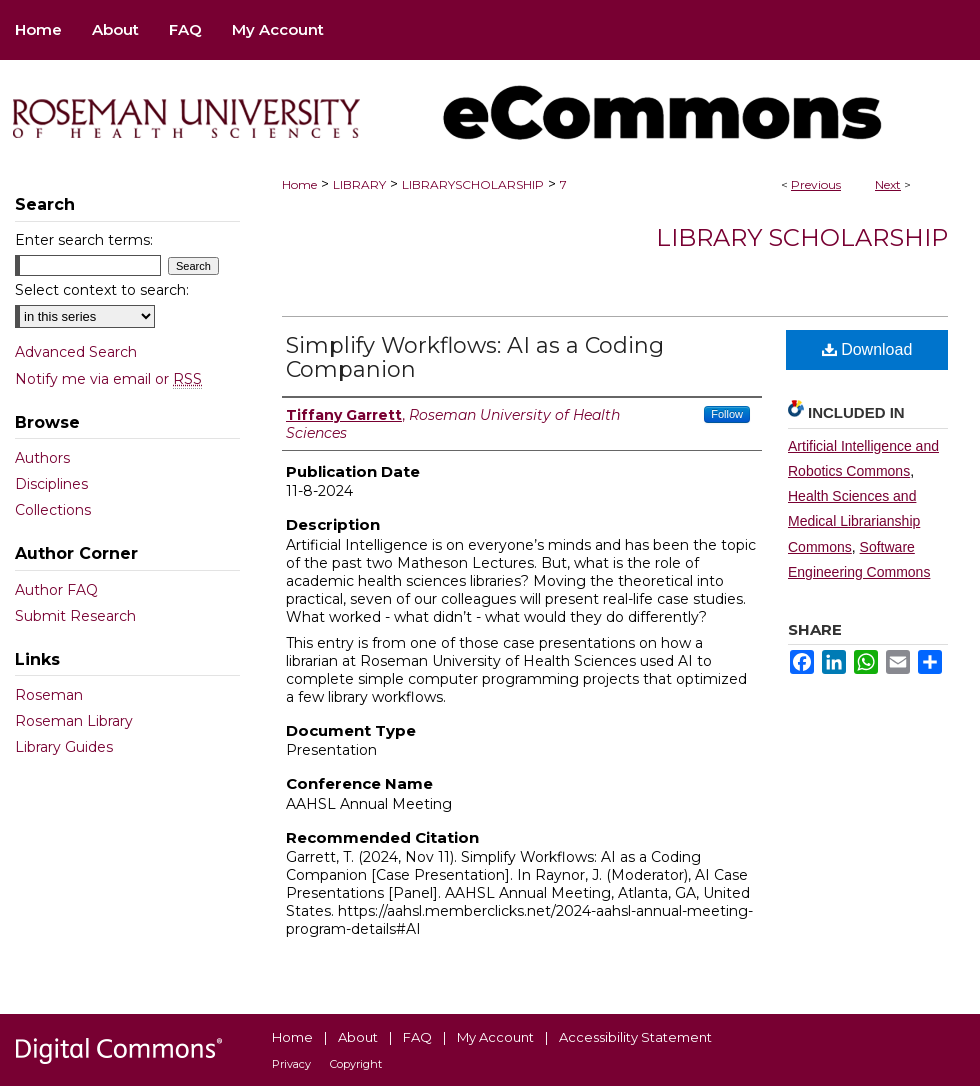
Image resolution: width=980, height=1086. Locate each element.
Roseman (49, 695)
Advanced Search (76, 352)
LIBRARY (359, 184)
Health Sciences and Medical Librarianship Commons (854, 521)
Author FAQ (56, 590)
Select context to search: (102, 290)
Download (867, 349)
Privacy (291, 1064)
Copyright (356, 1064)
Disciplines (51, 484)
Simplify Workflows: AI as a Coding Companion (475, 357)
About (358, 1037)
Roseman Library (74, 721)
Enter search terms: (84, 240)
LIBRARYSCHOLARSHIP (473, 184)
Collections (53, 510)
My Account (495, 1037)
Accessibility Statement (635, 1037)
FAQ (417, 1037)
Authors (42, 458)
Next (888, 184)
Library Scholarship (802, 237)
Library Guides (64, 747)
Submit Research (75, 616)
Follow (727, 414)
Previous (816, 184)
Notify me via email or (108, 379)
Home (299, 184)
